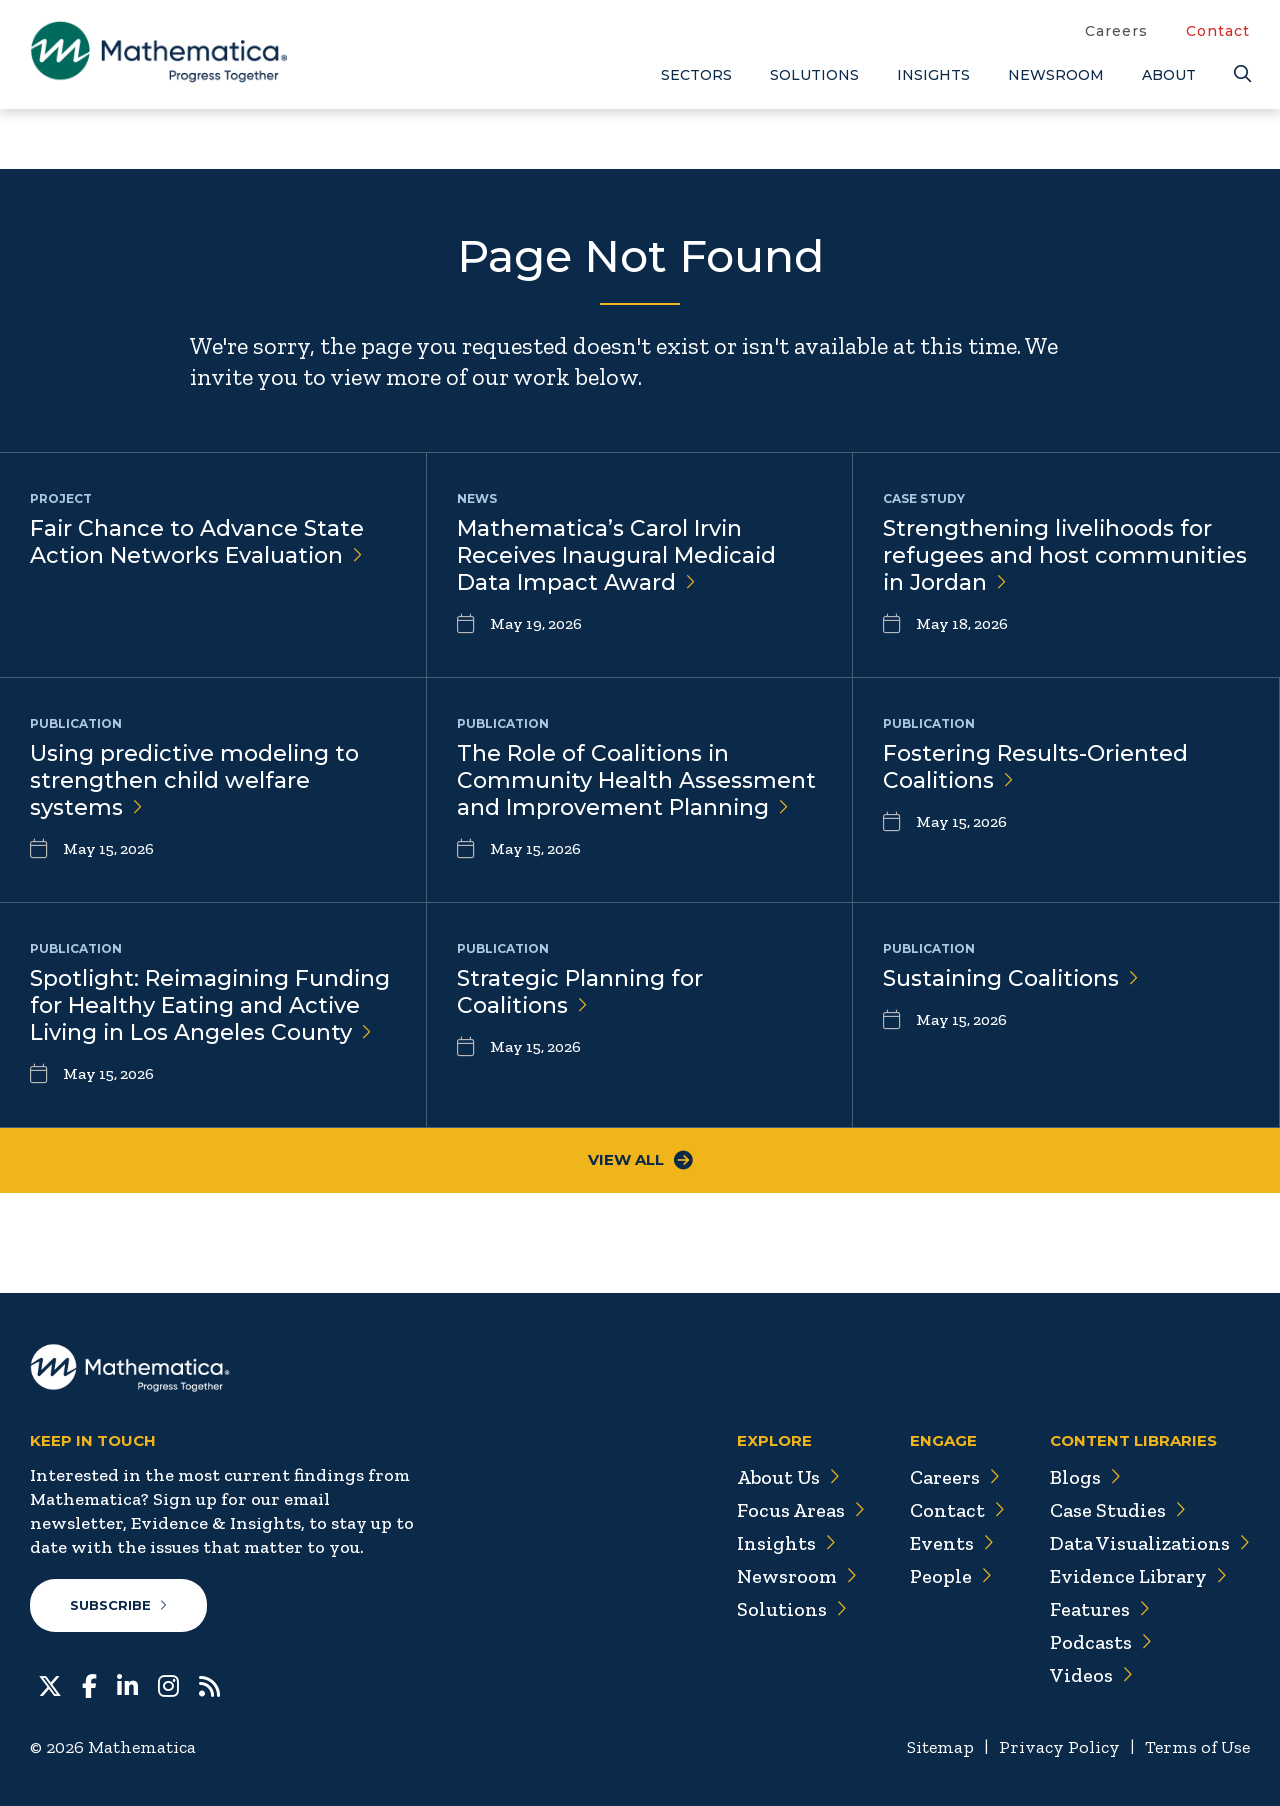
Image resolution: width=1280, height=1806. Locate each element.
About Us (786, 1477)
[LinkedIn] (127, 1684)
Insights (933, 75)
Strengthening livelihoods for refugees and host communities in (1066, 555)
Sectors (696, 75)
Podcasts (1100, 1642)
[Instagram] (168, 1684)
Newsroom (1056, 75)
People (949, 1576)
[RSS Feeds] (209, 1684)
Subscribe (118, 1605)
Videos (1091, 1675)
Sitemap (940, 1747)
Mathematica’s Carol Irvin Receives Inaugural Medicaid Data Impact (618, 555)
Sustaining (1013, 978)
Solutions (814, 75)
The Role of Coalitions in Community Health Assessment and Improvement (637, 780)
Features (1099, 1609)
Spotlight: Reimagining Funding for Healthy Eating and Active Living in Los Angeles (212, 1005)
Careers (1116, 31)
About (1169, 75)
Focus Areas (798, 1510)
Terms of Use (1197, 1747)
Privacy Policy (1059, 1747)
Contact (1218, 31)
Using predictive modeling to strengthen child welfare (196, 780)
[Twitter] (50, 1684)
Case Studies (1117, 1510)
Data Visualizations (1149, 1543)
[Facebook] (89, 1684)
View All (640, 1160)
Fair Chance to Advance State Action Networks (197, 542)
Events (950, 1543)
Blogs (1085, 1477)
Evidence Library (1138, 1576)
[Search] (1242, 74)
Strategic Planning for (581, 992)
